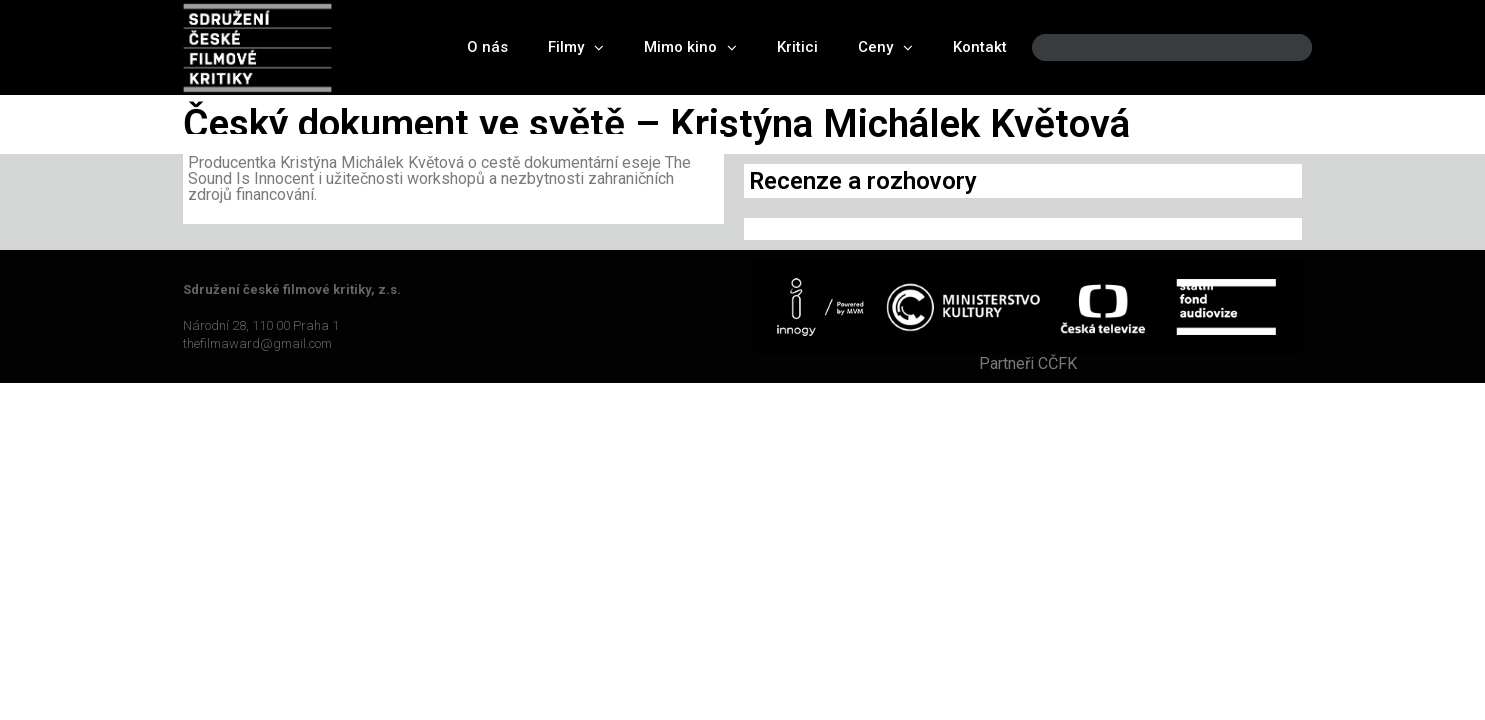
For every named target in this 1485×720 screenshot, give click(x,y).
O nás (487, 47)
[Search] (1280, 47)
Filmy (576, 47)
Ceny (885, 47)
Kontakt (980, 47)
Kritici (797, 47)
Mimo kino (690, 47)
